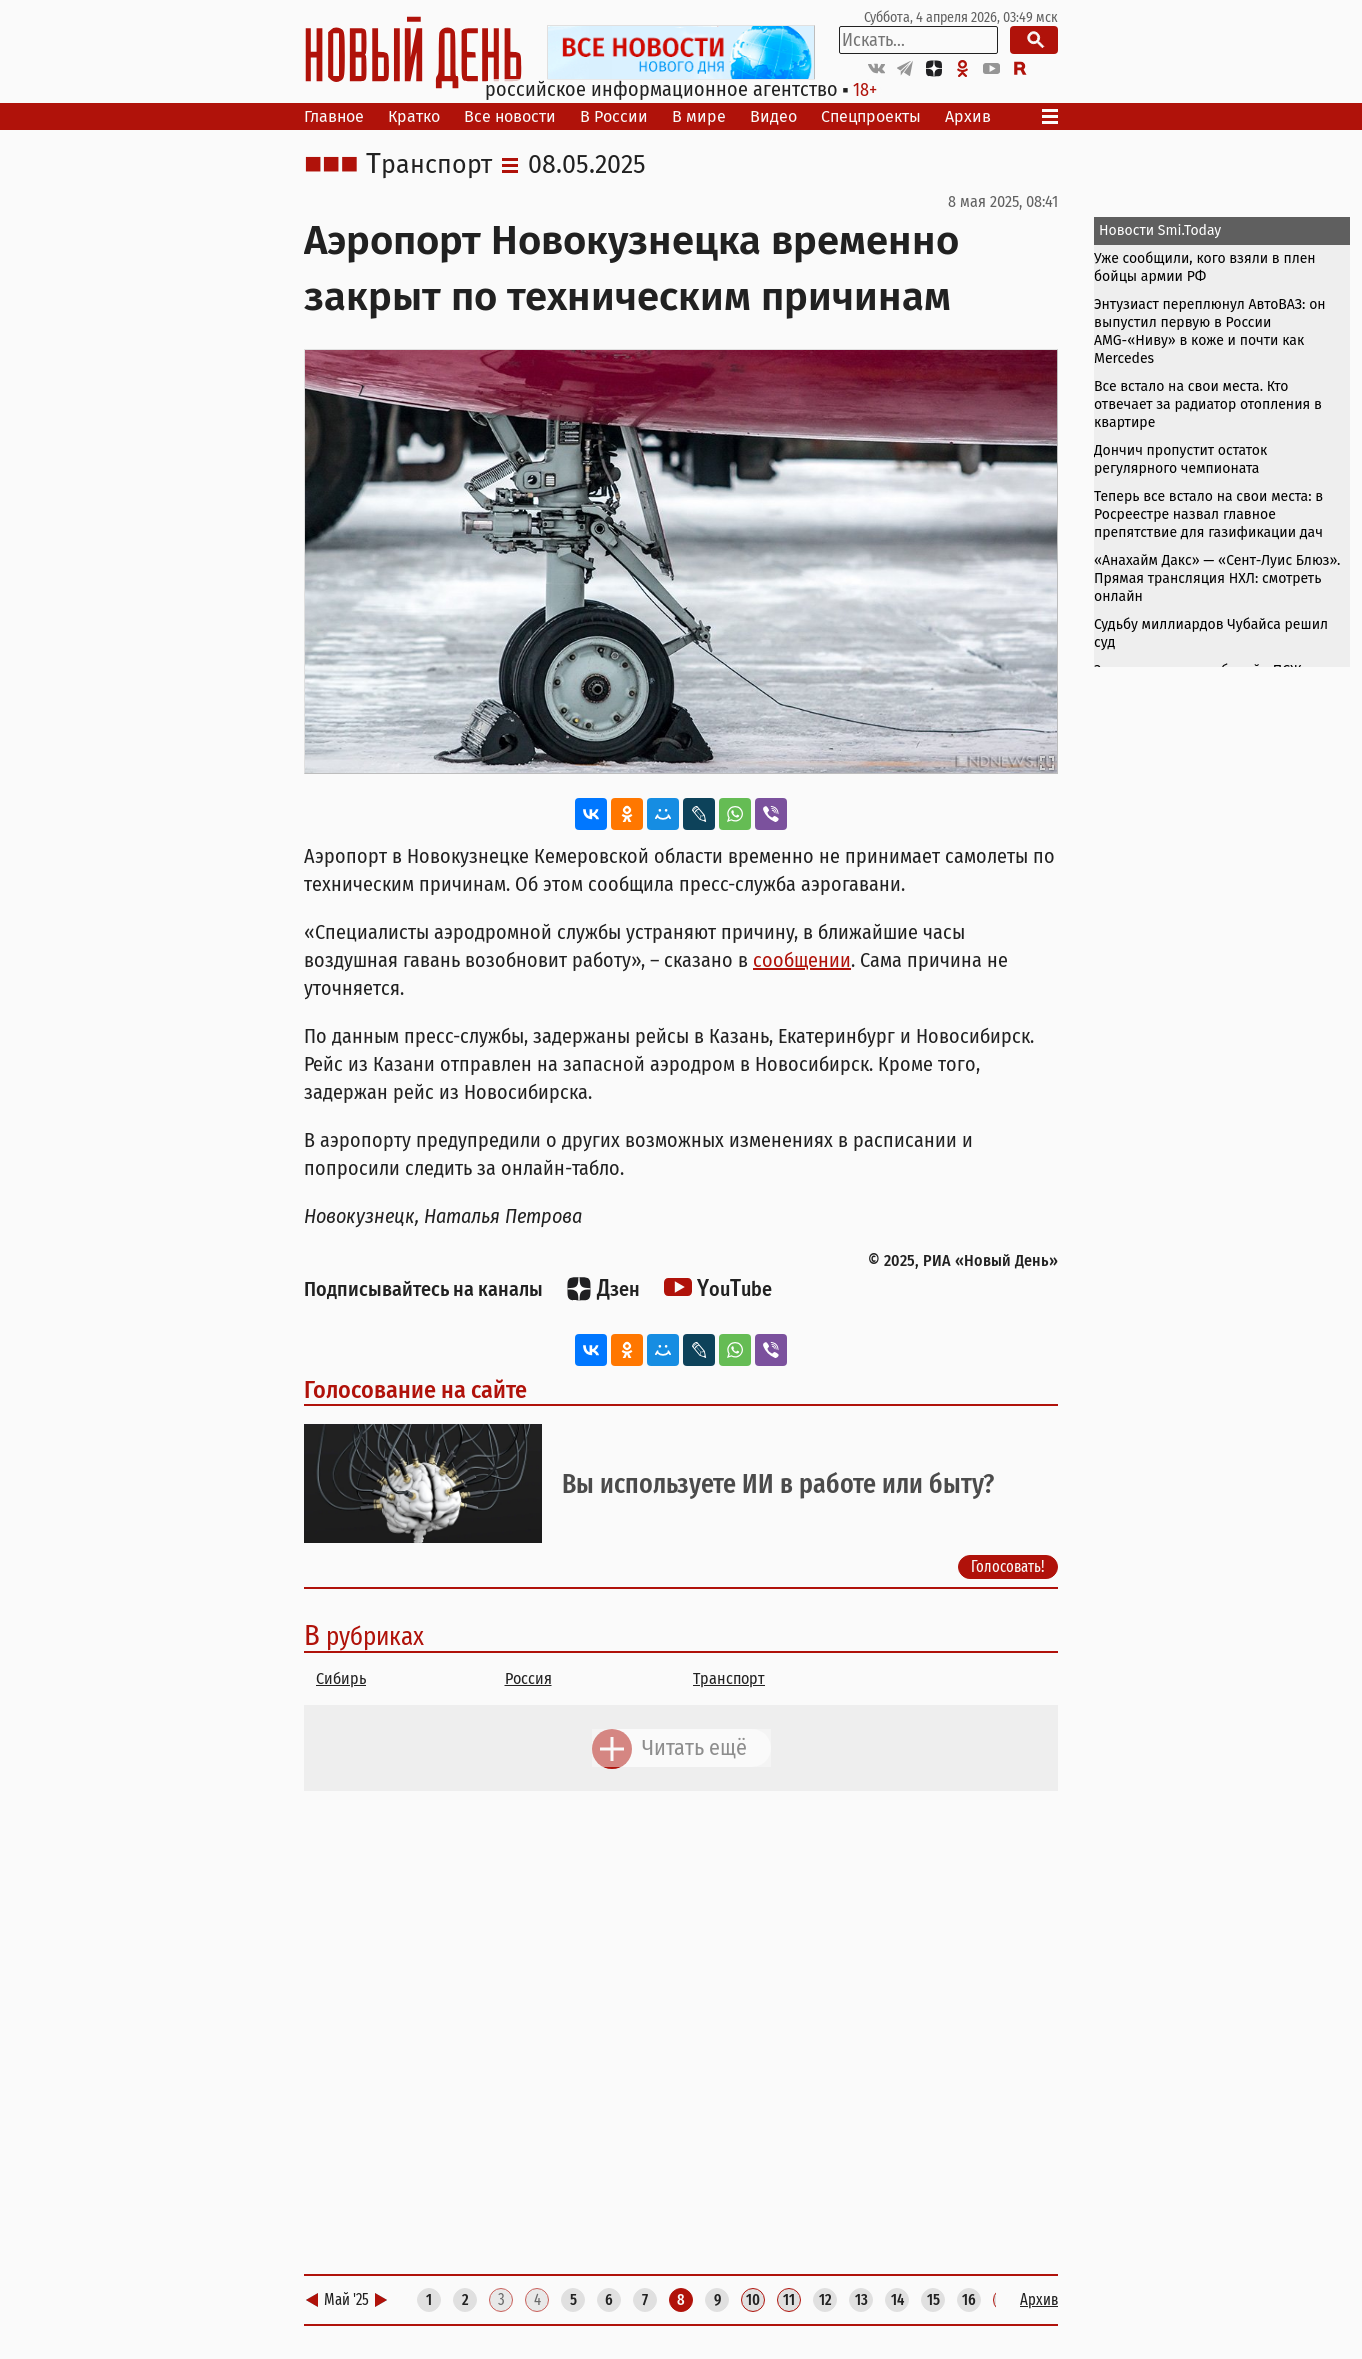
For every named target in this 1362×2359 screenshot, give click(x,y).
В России (614, 116)
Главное (334, 116)
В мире (699, 116)
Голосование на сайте (415, 1390)
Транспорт (429, 165)
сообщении (802, 960)
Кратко (414, 116)
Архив (968, 116)
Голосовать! (1008, 1566)
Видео (773, 116)
